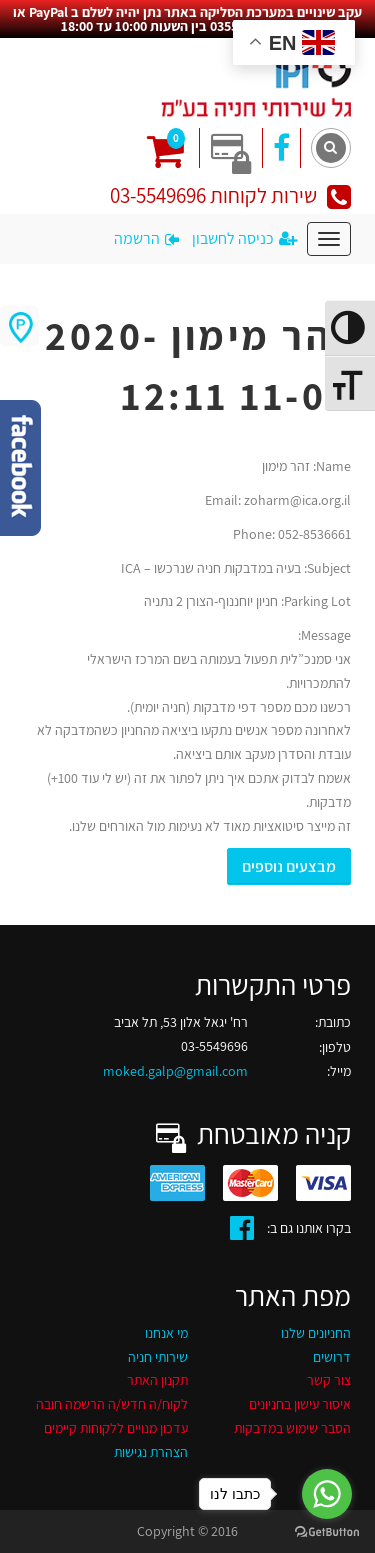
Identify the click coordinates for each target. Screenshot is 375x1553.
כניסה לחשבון (244, 238)
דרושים (332, 1357)
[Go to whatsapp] (327, 1494)
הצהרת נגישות (151, 1452)
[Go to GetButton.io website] (327, 1532)
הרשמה (146, 238)
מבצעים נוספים (289, 866)
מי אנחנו (166, 1333)
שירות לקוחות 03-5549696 (230, 195)
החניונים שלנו (316, 1333)
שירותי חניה (158, 1357)
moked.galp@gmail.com (175, 1071)
